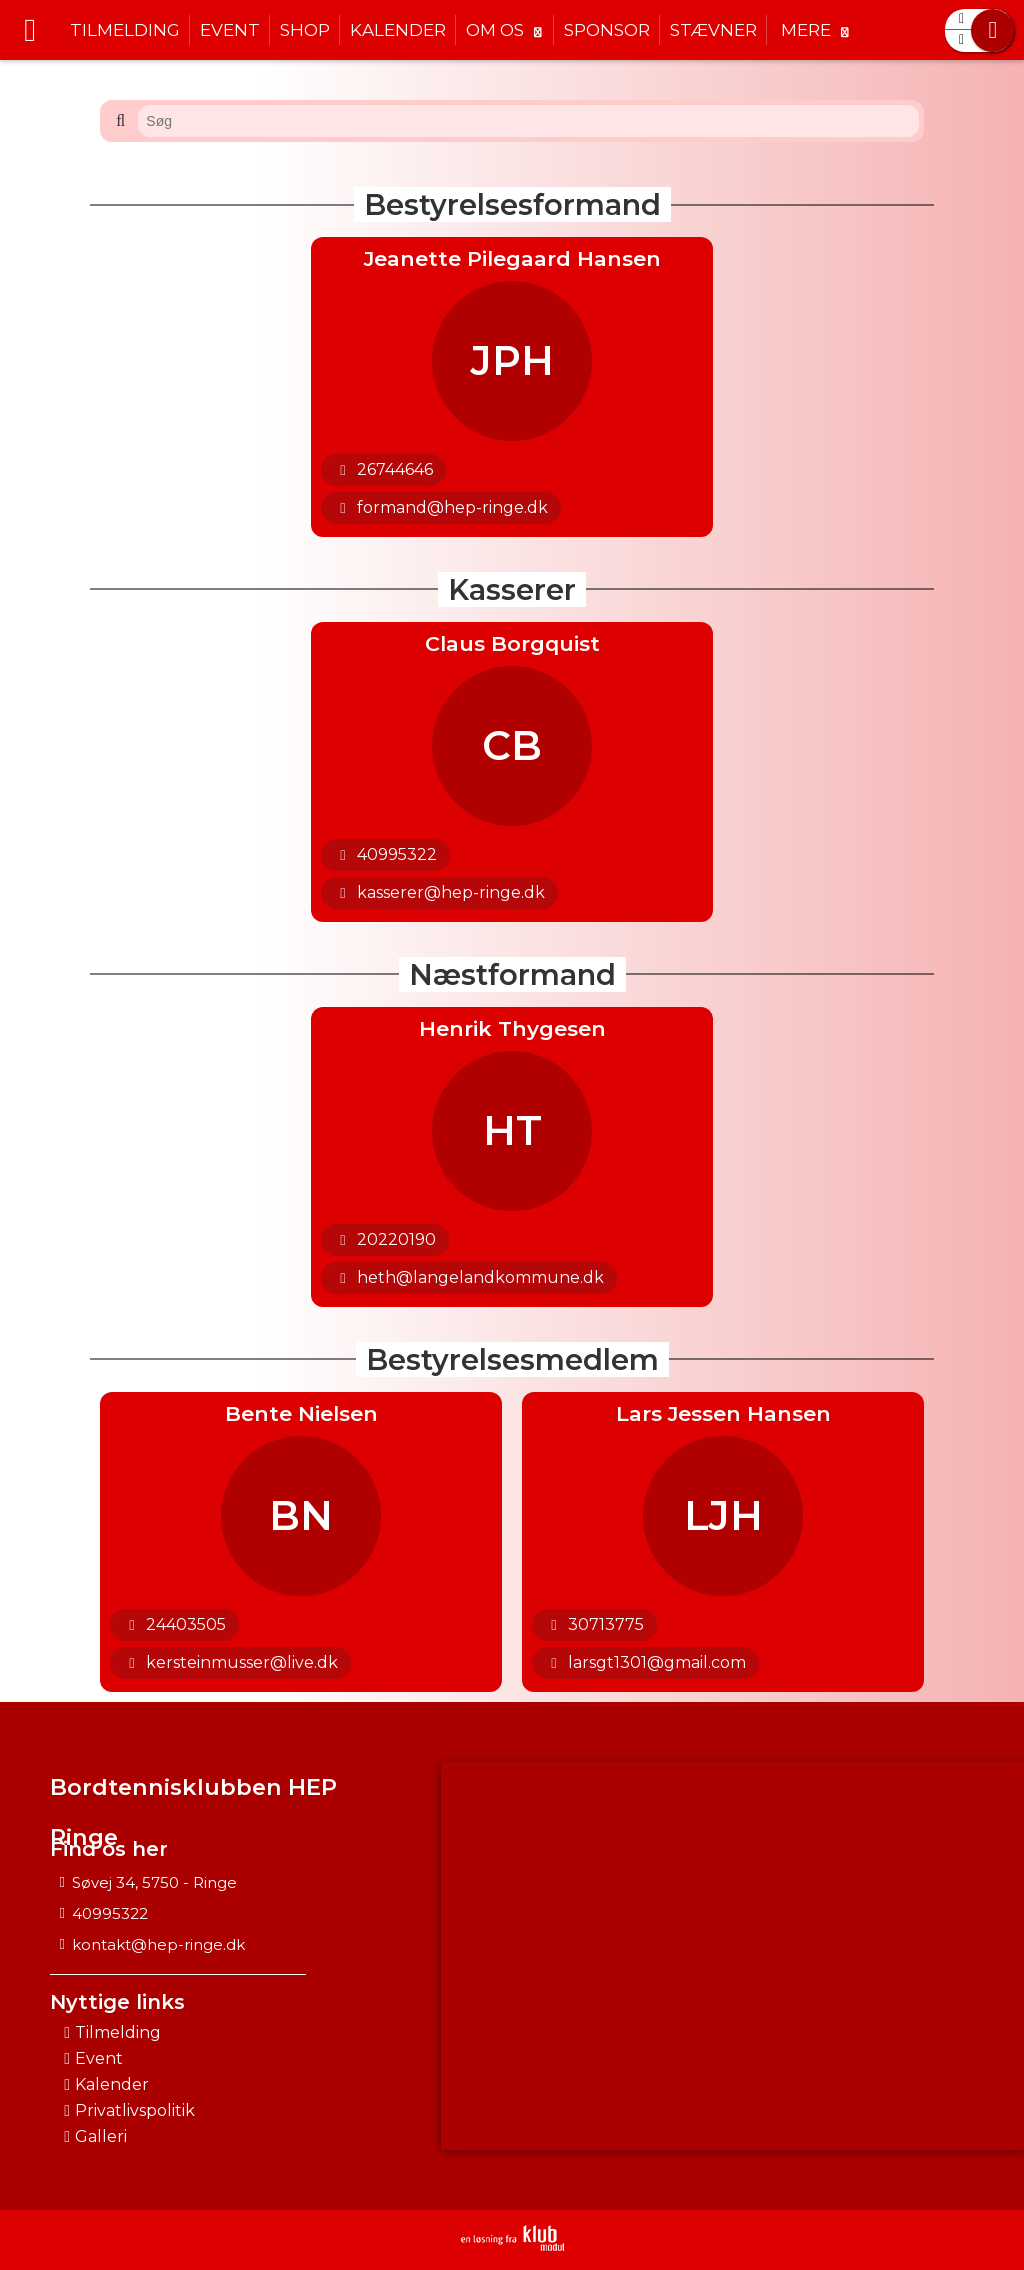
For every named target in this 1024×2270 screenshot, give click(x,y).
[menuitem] (30, 30)
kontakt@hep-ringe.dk (158, 1944)
